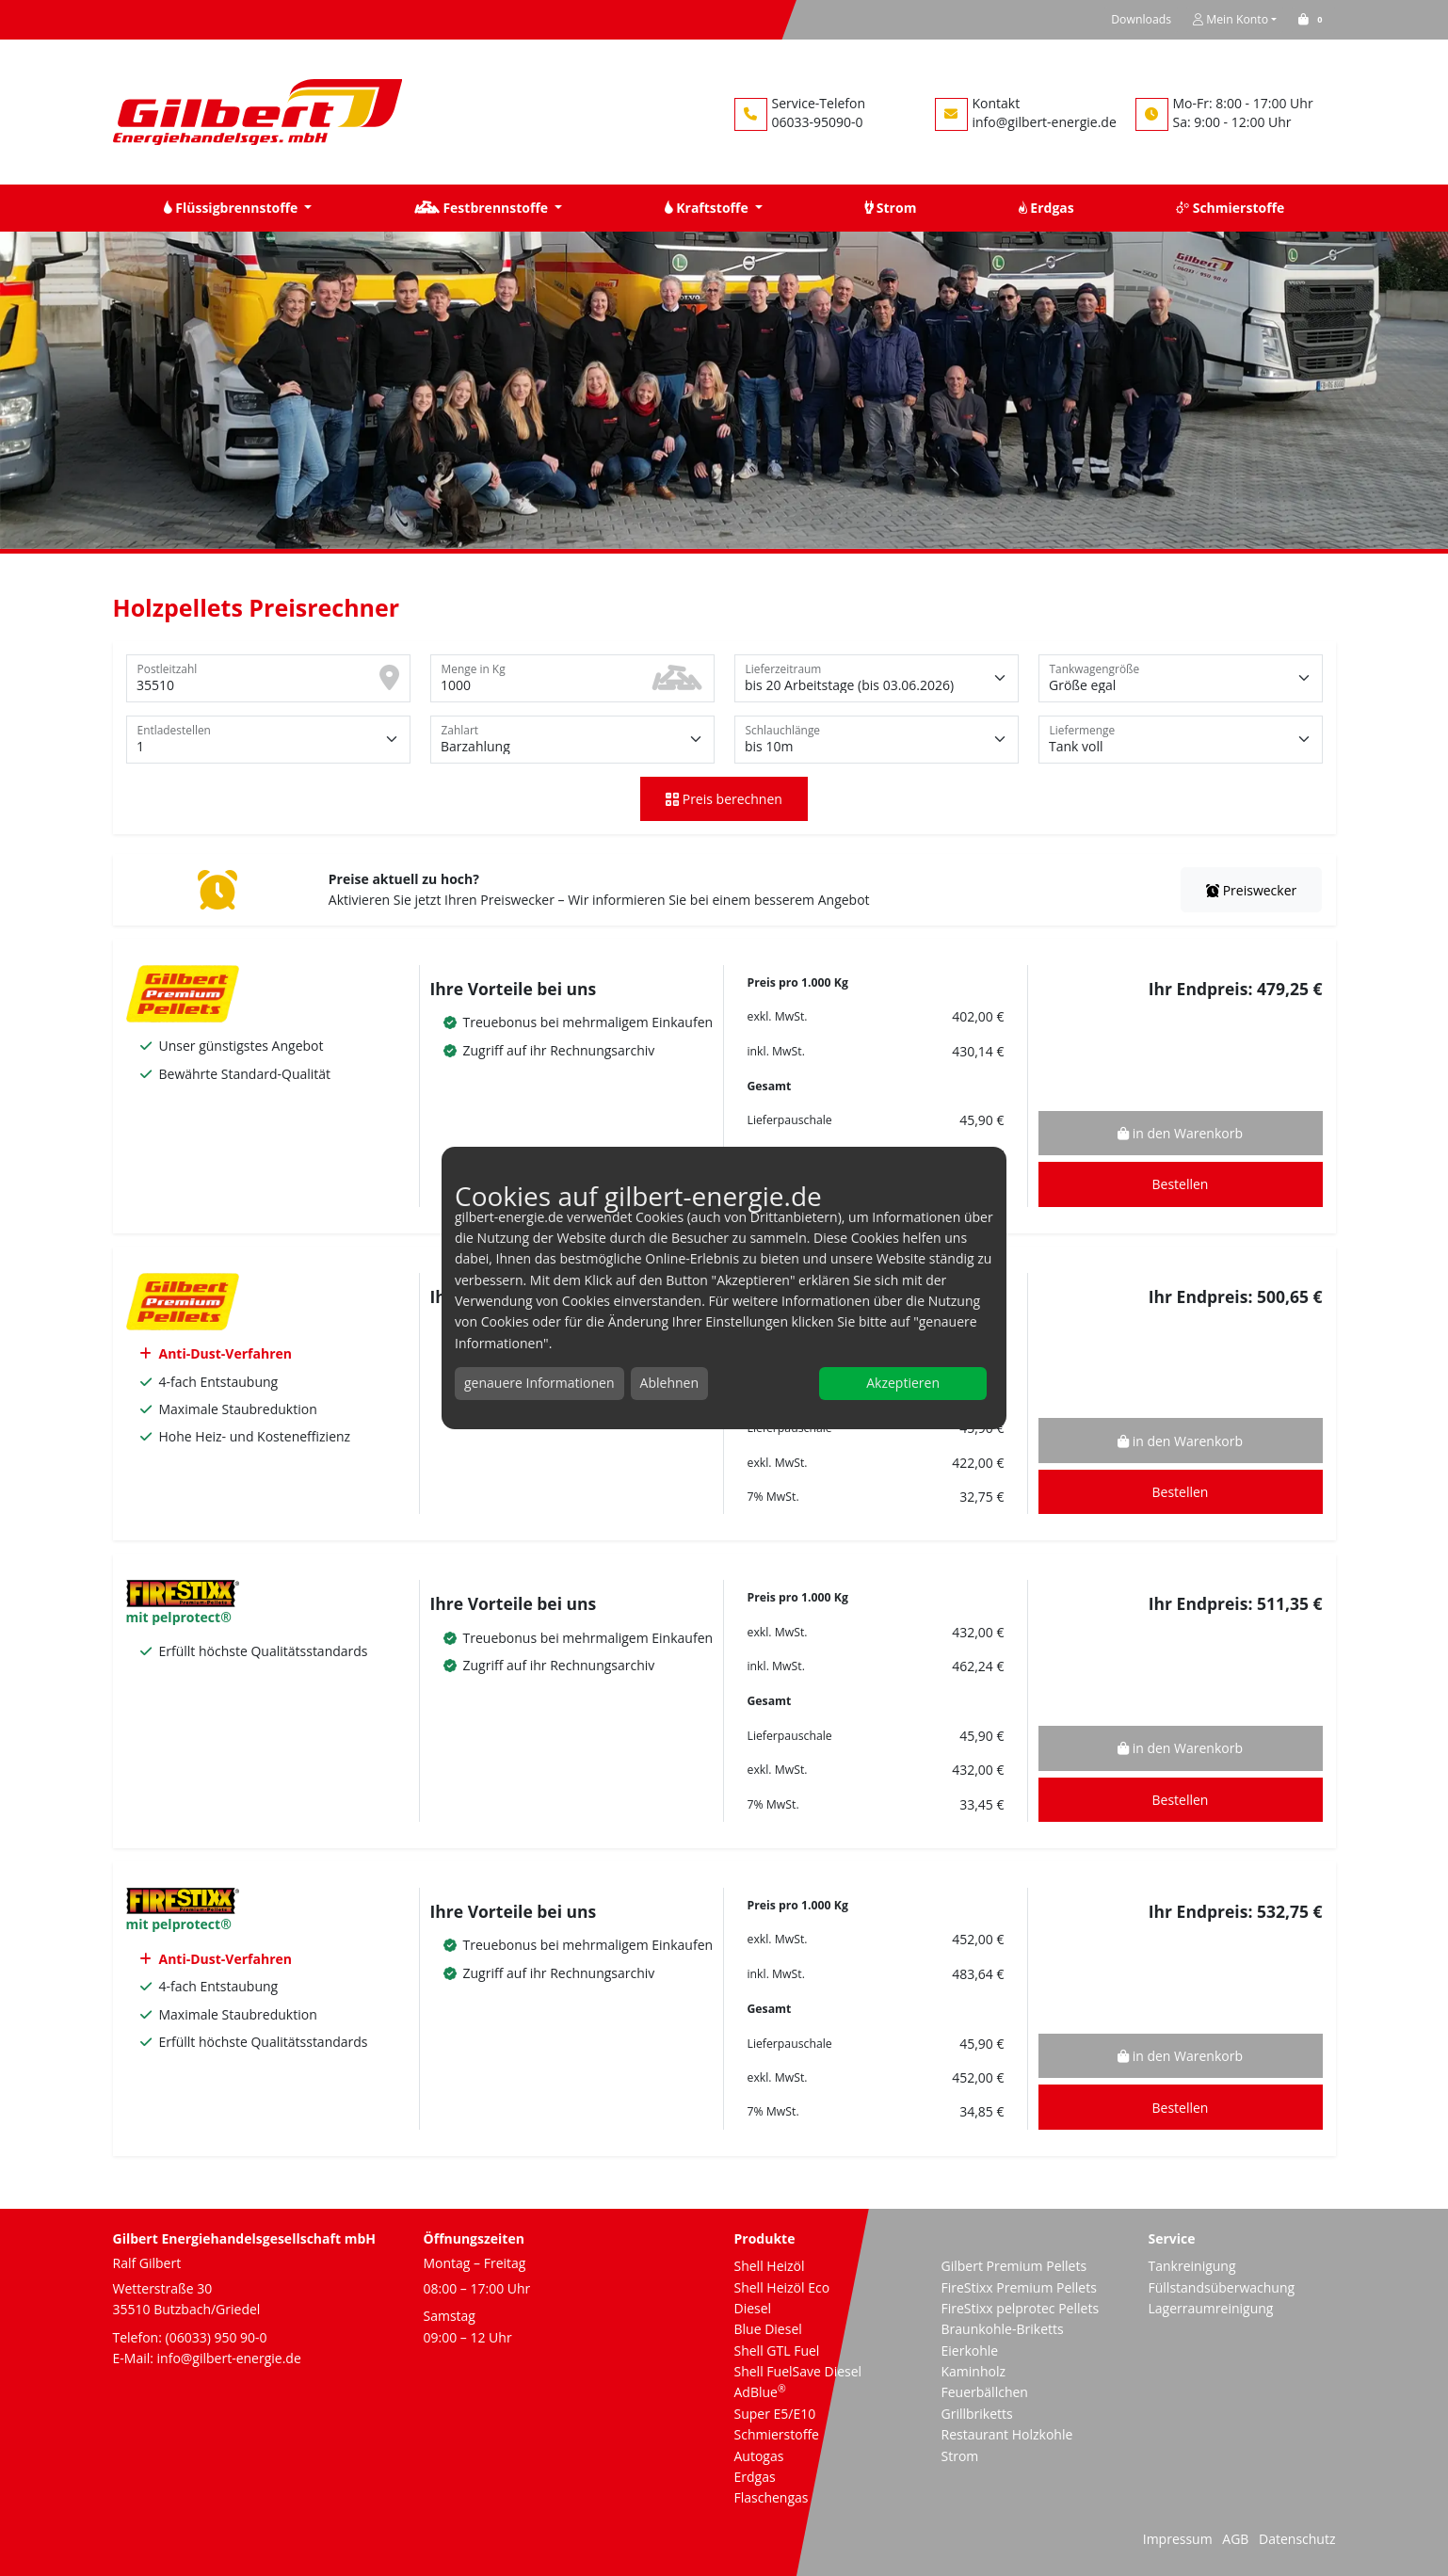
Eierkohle (970, 2350)
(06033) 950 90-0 (216, 2337)
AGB (1235, 2539)
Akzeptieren (903, 1383)
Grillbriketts (977, 2414)
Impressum (1178, 2539)
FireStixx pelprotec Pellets (1020, 2308)
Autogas (759, 2456)
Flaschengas (771, 2497)
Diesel (753, 2308)
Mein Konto (1230, 19)
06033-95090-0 (817, 122)
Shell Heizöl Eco (782, 2287)
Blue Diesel (768, 2329)
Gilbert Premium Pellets (1014, 2266)
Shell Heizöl (769, 2266)
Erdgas (755, 2477)
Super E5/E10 (775, 2414)
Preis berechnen (724, 799)
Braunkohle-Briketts (1002, 2329)
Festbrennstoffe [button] (483, 208)
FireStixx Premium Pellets (1019, 2287)
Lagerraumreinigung (1211, 2308)
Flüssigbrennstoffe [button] (232, 208)
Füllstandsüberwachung (1222, 2287)
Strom (960, 2456)
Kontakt (997, 103)
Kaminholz (973, 2371)
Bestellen (1180, 1184)
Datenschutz (1297, 2539)
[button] (1313, 19)
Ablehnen (669, 1383)
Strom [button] (890, 208)
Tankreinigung (1192, 2266)
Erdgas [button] (1046, 208)
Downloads (1141, 19)
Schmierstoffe (776, 2434)
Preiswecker (1251, 890)
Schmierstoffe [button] (1230, 208)
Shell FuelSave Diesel (798, 2371)
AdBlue (760, 2392)
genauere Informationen (539, 1383)
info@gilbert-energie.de (1045, 122)
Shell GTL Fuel (777, 2350)
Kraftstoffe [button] (708, 208)
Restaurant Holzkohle (1007, 2434)
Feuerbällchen (984, 2392)
